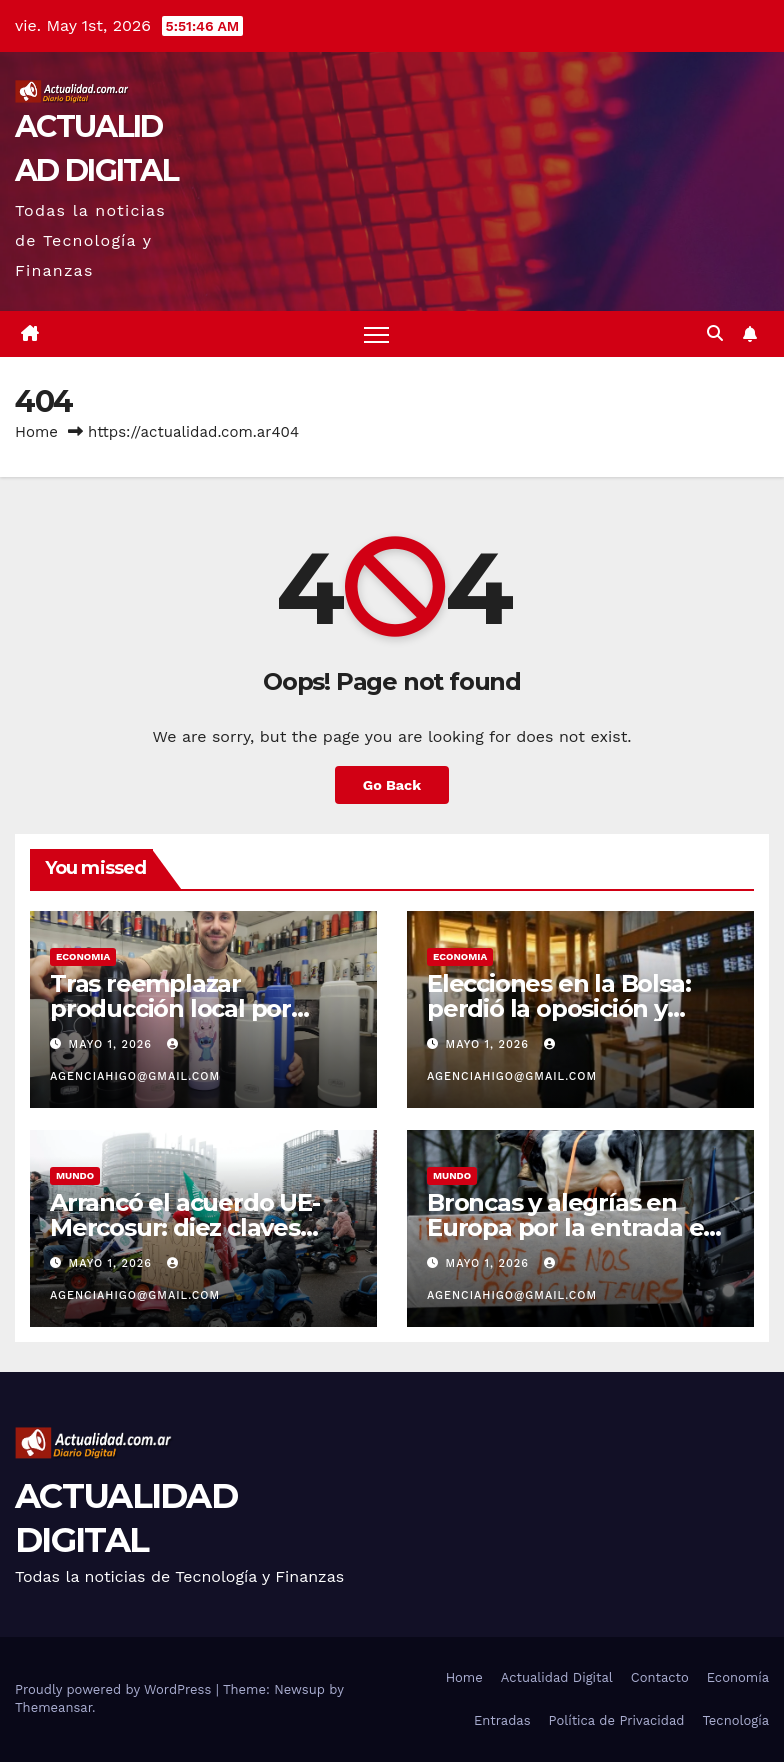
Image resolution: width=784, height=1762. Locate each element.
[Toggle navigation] (376, 334)
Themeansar (53, 1707)
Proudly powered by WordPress (115, 1689)
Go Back (392, 785)
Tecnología (735, 1720)
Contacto (660, 1677)
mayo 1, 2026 (113, 1044)
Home (36, 432)
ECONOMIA (83, 956)
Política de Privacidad (617, 1720)
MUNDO (75, 1175)
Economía (738, 1677)
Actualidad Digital (557, 1677)
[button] (715, 333)
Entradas (502, 1720)
